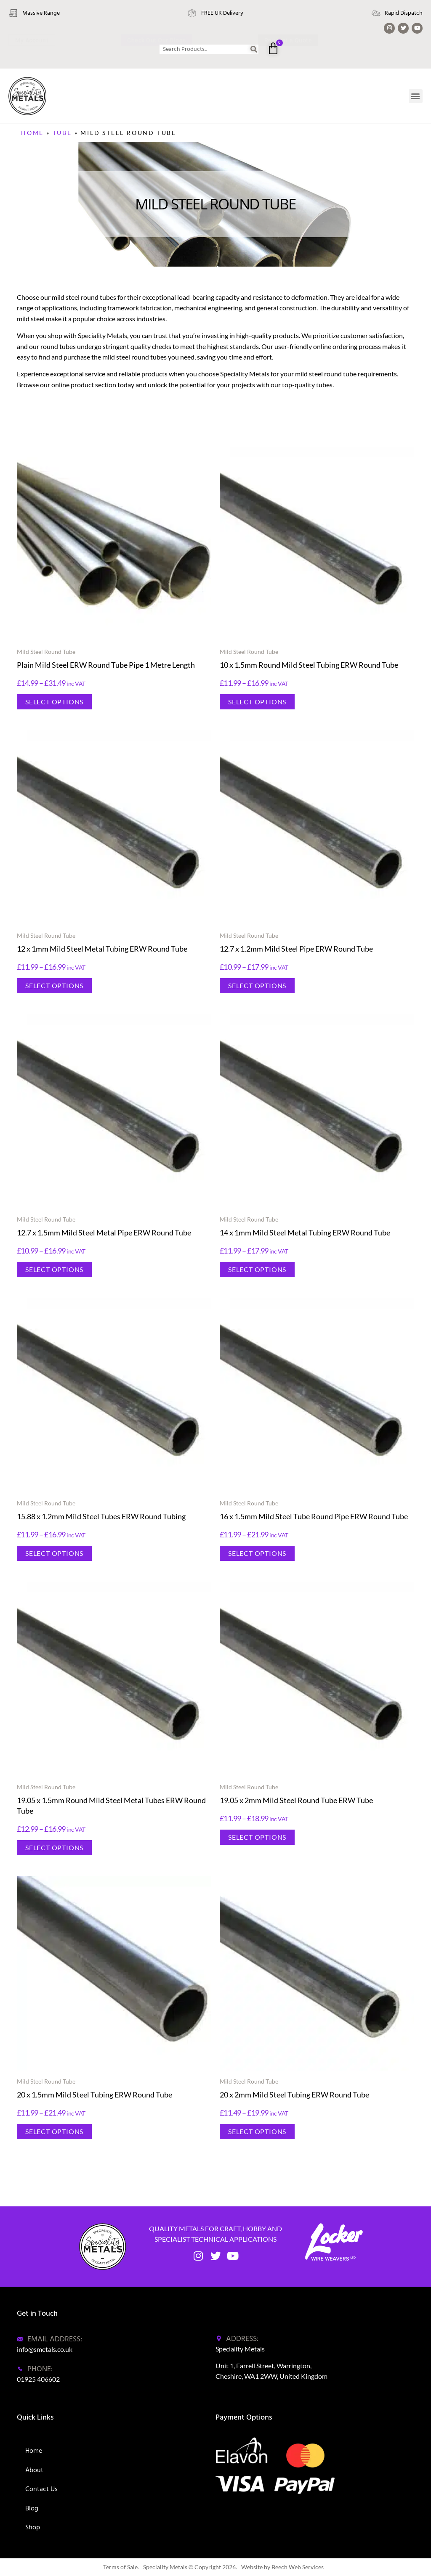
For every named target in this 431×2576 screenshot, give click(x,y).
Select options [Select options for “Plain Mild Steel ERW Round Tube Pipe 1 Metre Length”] (54, 702)
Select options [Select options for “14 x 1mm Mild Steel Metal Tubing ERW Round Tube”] (257, 1269)
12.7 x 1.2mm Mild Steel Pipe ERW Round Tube (296, 948)
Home (32, 132)
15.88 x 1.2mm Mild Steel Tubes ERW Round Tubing (101, 1516)
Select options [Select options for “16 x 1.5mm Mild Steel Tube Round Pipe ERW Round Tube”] (257, 1553)
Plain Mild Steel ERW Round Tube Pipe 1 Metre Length (106, 664)
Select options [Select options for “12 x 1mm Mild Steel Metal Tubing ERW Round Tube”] (54, 985)
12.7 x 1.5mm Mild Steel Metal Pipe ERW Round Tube (104, 1232)
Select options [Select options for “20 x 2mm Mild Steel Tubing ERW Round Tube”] (257, 2131)
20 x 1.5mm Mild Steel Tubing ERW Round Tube (94, 2094)
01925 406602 (38, 2379)
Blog (31, 2508)
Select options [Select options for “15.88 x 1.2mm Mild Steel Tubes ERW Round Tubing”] (54, 1553)
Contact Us (41, 2489)
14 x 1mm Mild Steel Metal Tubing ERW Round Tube (305, 1232)
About (34, 2470)
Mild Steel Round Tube (46, 651)
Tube (62, 132)
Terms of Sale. (121, 2567)
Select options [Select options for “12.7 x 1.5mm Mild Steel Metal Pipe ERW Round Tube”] (54, 1269)
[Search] (253, 49)
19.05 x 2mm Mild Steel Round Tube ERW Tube (296, 1800)
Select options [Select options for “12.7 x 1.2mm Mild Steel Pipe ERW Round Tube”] (257, 985)
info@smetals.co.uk (44, 2349)
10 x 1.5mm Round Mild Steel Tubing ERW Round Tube (309, 664)
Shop (32, 2527)
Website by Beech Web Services (282, 2567)
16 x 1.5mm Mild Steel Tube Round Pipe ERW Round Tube (314, 1516)
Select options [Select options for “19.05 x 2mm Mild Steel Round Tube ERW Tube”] (257, 1837)
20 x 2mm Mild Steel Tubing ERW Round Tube (294, 2094)
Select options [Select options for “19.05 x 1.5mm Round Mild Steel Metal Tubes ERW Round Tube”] (54, 1847)
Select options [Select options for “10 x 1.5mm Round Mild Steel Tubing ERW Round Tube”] (257, 702)
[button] (416, 96)
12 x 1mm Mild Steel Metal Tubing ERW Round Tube (102, 948)
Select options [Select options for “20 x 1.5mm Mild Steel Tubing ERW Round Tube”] (54, 2131)
